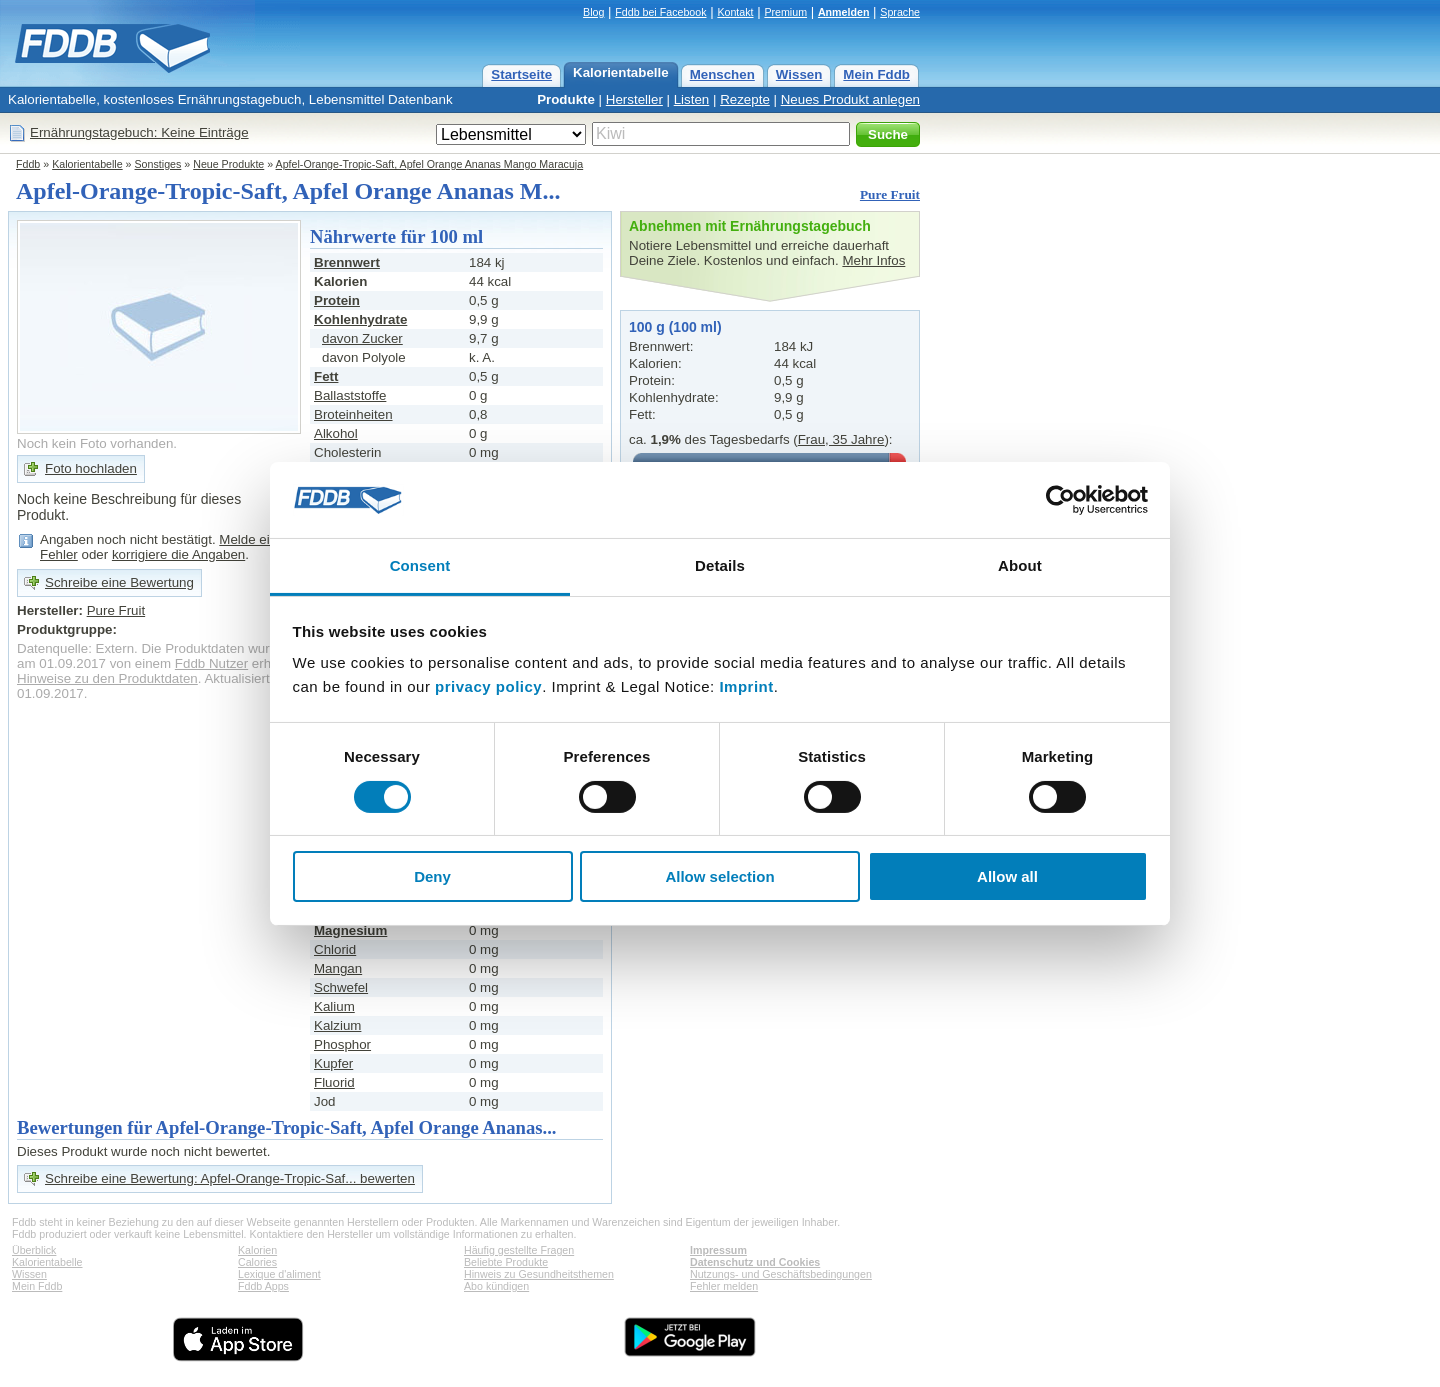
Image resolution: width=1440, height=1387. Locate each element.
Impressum (718, 1250)
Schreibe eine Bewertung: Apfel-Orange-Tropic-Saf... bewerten (230, 1178)
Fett (326, 376)
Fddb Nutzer (211, 663)
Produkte (566, 99)
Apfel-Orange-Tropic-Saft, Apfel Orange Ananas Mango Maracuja (430, 164)
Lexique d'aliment (279, 1274)
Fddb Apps (263, 1286)
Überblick (34, 1250)
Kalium (334, 1006)
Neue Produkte (228, 164)
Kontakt (735, 12)
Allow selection (719, 876)
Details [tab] (720, 565)
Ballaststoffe (350, 395)
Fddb (28, 164)
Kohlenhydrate (360, 319)
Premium (785, 12)
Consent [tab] (420, 565)
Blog (593, 12)
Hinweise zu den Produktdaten (107, 678)
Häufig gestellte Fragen (519, 1250)
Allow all (1007, 876)
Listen (692, 99)
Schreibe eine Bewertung (119, 582)
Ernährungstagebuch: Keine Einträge (139, 132)
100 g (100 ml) (675, 327)
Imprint (746, 686)
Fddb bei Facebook (660, 12)
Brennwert (347, 262)
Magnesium (350, 930)
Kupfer (333, 1063)
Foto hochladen (91, 468)
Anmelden (844, 12)
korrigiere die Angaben (178, 554)
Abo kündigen (496, 1286)
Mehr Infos (873, 260)
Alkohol (336, 433)
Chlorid (335, 949)
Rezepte (745, 99)
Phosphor (342, 1044)
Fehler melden (724, 1286)
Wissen (799, 74)
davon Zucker (362, 338)
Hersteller (634, 99)
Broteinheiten (353, 414)
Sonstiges (158, 164)
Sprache (900, 12)
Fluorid (334, 1082)
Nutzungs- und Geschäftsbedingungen (781, 1274)
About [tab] (1020, 565)
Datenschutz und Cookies (755, 1262)
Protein (337, 300)
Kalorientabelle (621, 72)
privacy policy (488, 686)
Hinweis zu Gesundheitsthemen (539, 1274)
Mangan (338, 968)
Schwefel (341, 987)
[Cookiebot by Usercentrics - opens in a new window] (1060, 500)
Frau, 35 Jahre (841, 439)
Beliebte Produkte (506, 1262)
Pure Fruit (890, 194)
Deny (432, 876)
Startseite (521, 74)
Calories (257, 1262)
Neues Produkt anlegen (850, 99)
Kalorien (257, 1250)
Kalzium (337, 1025)
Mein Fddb (876, 74)
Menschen (722, 74)
